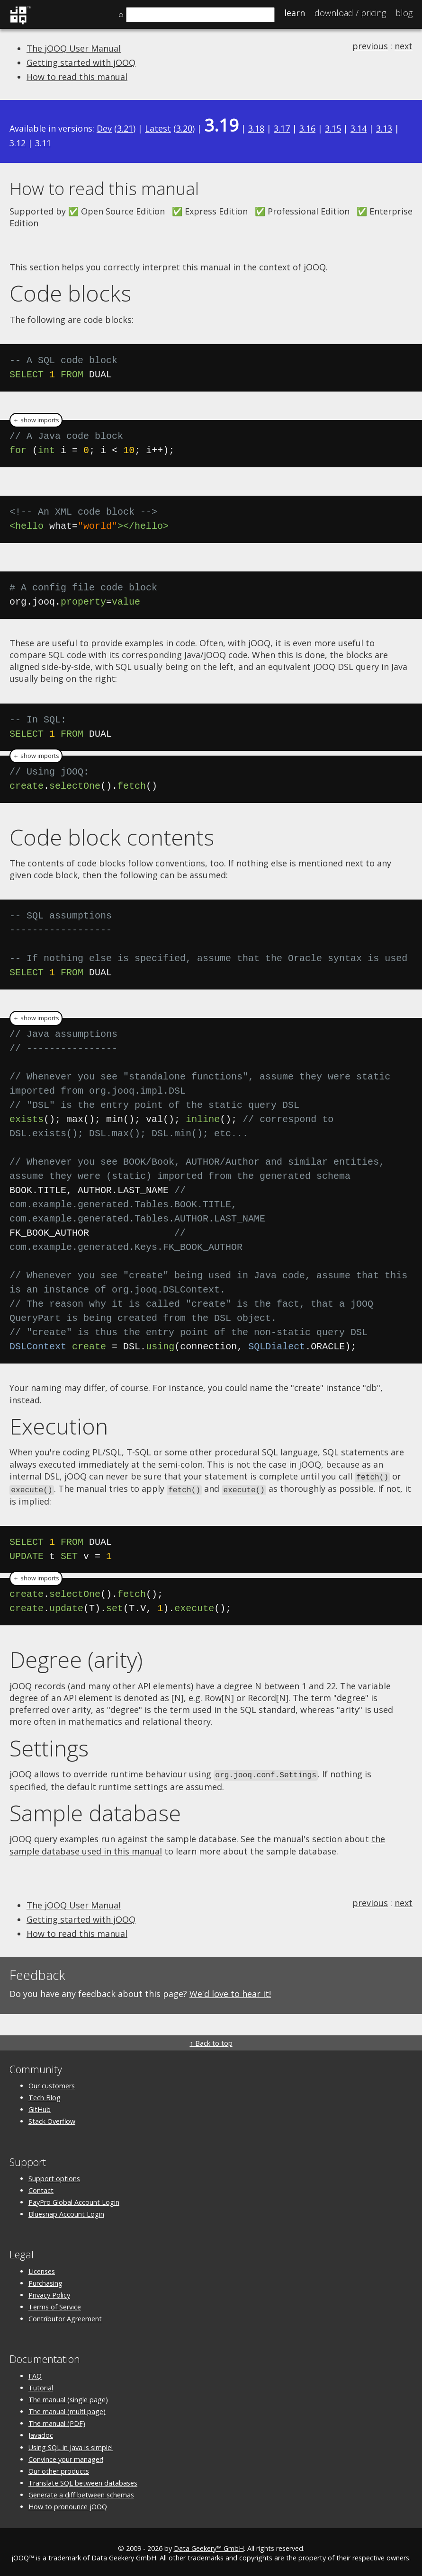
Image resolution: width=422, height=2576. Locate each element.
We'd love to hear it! (230, 1991)
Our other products (58, 2468)
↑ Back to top (210, 2040)
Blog (404, 12)
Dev (104, 128)
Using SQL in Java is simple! (70, 2445)
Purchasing (45, 2280)
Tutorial (40, 2385)
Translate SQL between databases (82, 2481)
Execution (58, 1426)
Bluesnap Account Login (66, 2212)
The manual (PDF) (56, 2421)
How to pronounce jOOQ (67, 2504)
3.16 (307, 128)
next (404, 46)
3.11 (43, 143)
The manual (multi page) (67, 2409)
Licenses (41, 2268)
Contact (41, 2188)
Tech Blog (44, 2095)
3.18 (256, 128)
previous (370, 46)
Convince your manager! (65, 2456)
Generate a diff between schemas (81, 2492)
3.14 (358, 128)
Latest (158, 128)
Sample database (95, 1810)
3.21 (125, 128)
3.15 (333, 128)
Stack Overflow (51, 2119)
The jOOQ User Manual (74, 48)
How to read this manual (77, 76)
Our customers (51, 2083)
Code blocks (70, 293)
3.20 (184, 128)
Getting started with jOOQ (81, 62)
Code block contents (111, 837)
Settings (49, 1746)
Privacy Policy (49, 2292)
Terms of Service (54, 2304)
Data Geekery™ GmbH (209, 2545)
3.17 (282, 128)
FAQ (35, 2373)
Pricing (350, 12)
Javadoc (40, 2433)
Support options (54, 2176)
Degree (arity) (76, 1658)
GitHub (39, 2107)
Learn (294, 12)
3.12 (17, 143)
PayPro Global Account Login (73, 2200)
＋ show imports (36, 420)
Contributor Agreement (65, 2316)
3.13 (384, 128)
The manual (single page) (68, 2397)
